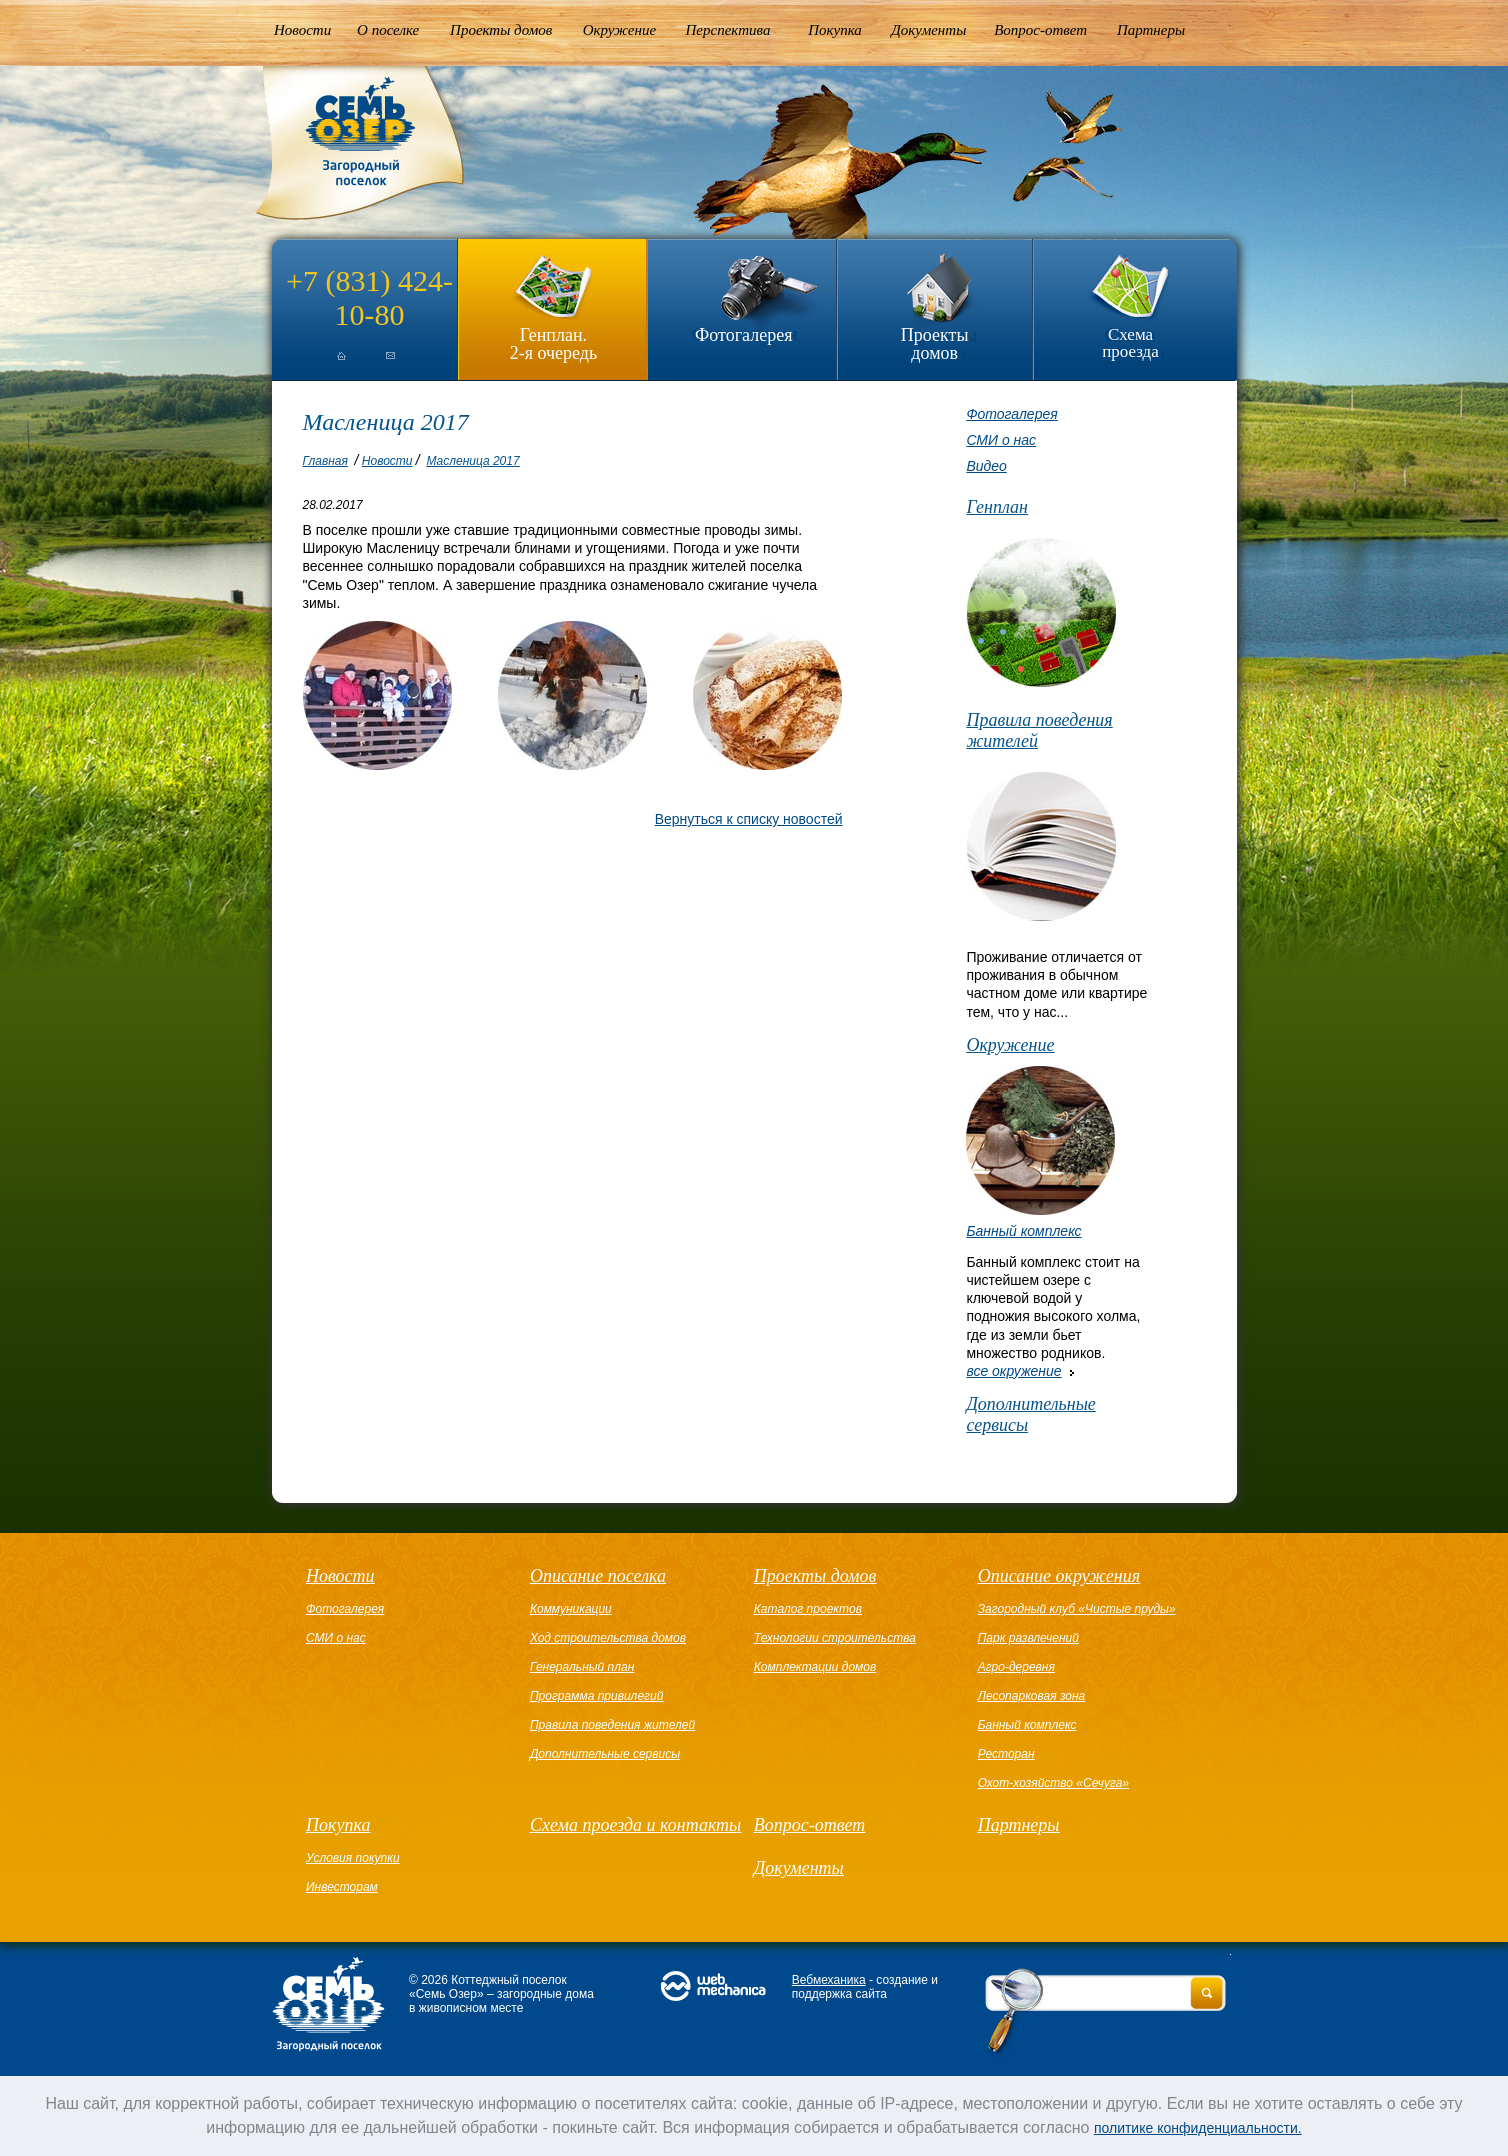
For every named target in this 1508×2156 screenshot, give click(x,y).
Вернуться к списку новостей (749, 819)
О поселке (388, 30)
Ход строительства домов (608, 1638)
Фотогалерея (743, 335)
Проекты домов (501, 30)
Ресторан (1006, 1754)
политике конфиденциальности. (1198, 2128)
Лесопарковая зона (1032, 1696)
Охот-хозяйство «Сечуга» (1053, 1783)
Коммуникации (571, 1609)
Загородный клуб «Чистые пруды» (1077, 1609)
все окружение (1013, 1371)
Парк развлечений (1028, 1638)
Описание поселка (598, 1576)
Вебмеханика (829, 1980)
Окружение (619, 30)
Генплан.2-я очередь (553, 343)
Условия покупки (353, 1858)
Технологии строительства (835, 1638)
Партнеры (1151, 30)
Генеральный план (582, 1667)
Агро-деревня (1016, 1667)
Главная (325, 461)
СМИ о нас (1001, 440)
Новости (302, 30)
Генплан (997, 507)
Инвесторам (342, 1887)
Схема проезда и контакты (635, 1825)
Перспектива (728, 30)
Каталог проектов (808, 1609)
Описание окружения (1059, 1576)
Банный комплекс (1023, 1231)
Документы (928, 30)
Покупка (835, 30)
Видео (986, 466)
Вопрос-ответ (1040, 30)
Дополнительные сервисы (1030, 1414)
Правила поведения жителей (1039, 730)
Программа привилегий (596, 1696)
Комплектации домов (815, 1667)
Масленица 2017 (472, 461)
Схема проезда (1130, 343)
